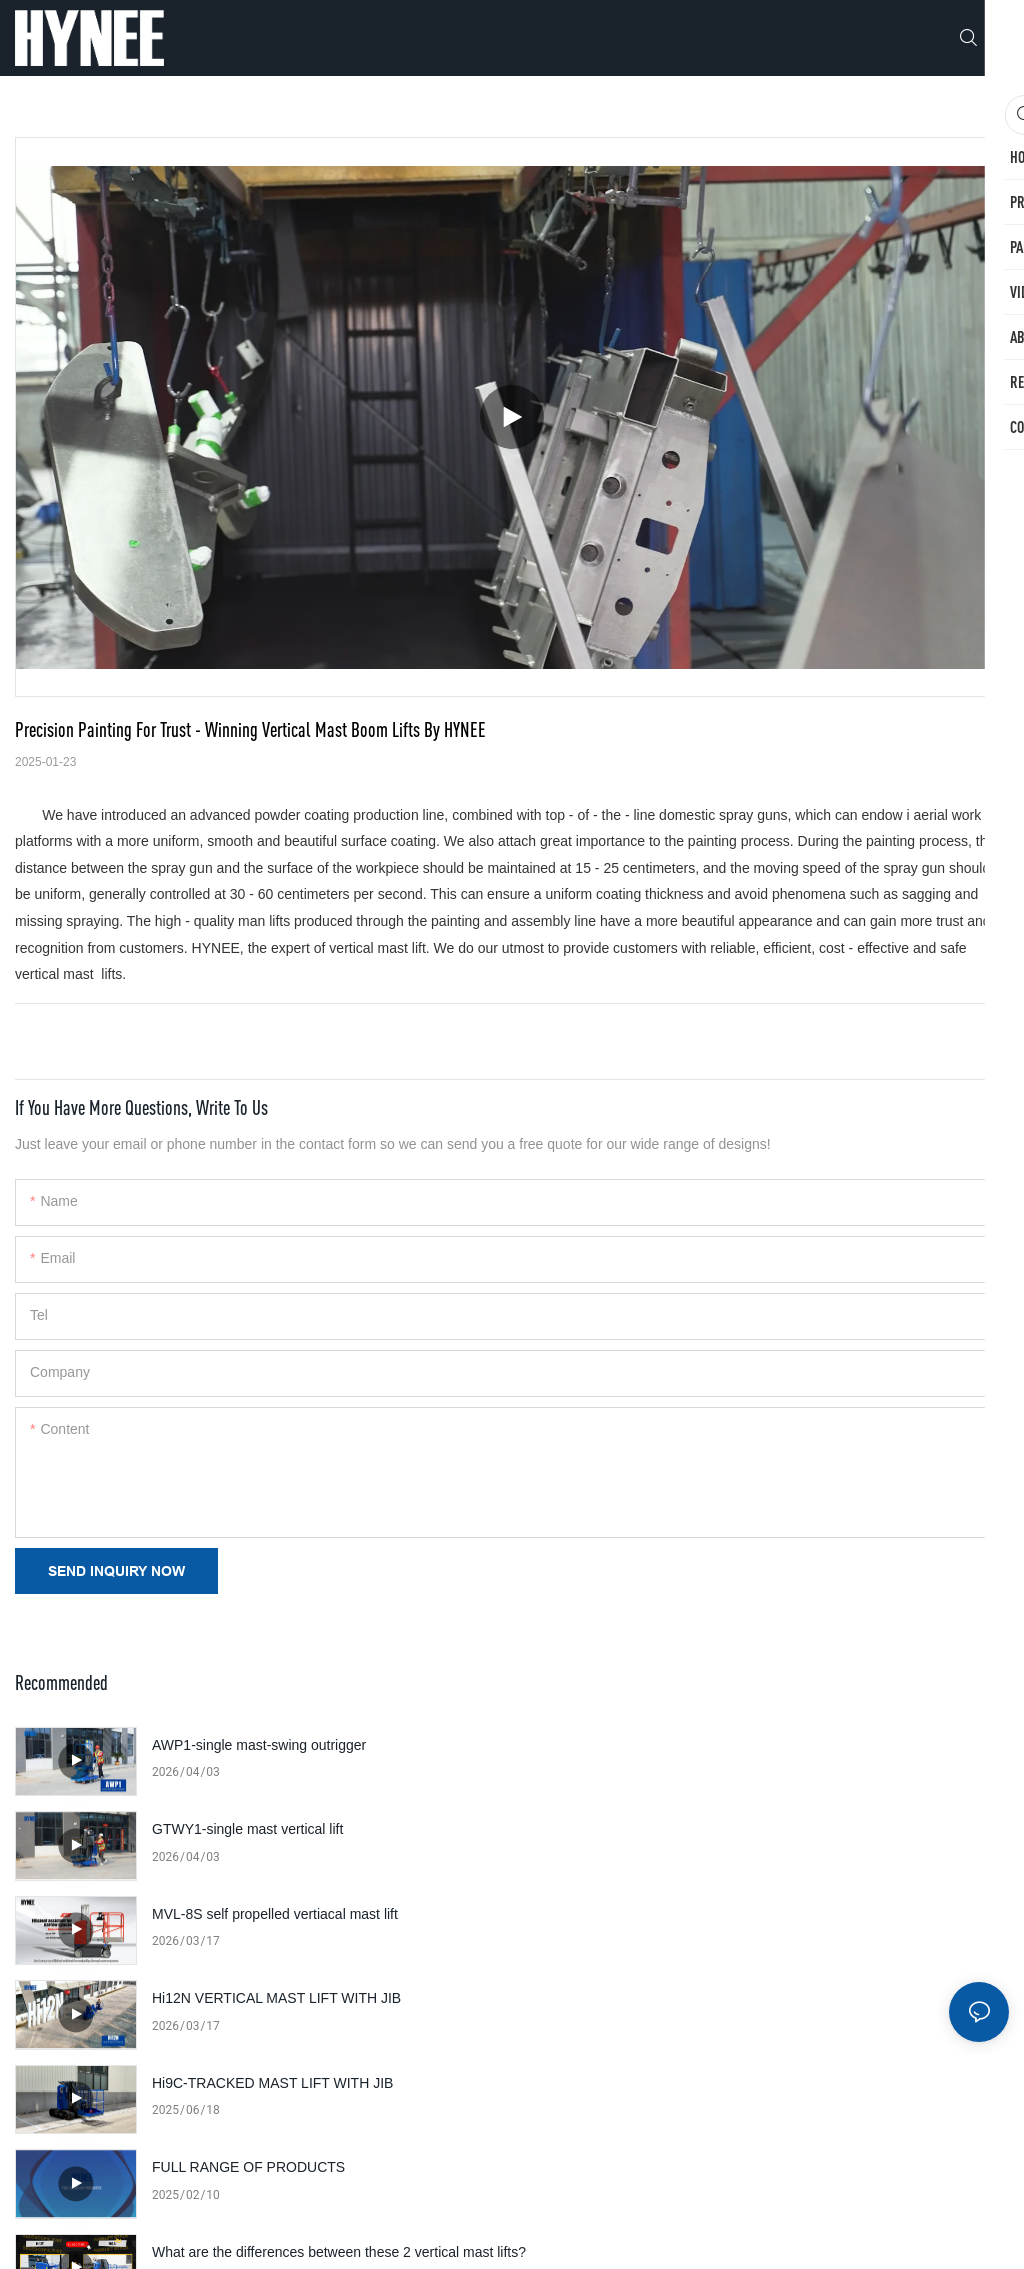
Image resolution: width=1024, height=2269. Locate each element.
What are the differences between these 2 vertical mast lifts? (322, 2011)
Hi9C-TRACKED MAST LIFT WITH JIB (272, 1914)
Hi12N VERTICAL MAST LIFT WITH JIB (773, 1829)
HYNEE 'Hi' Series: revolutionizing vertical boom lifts (314, 2094)
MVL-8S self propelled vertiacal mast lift (275, 1829)
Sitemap (683, 2233)
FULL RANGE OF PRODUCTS (745, 1914)
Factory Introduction (711, 1998)
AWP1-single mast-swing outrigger (259, 1745)
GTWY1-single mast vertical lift (744, 1745)
